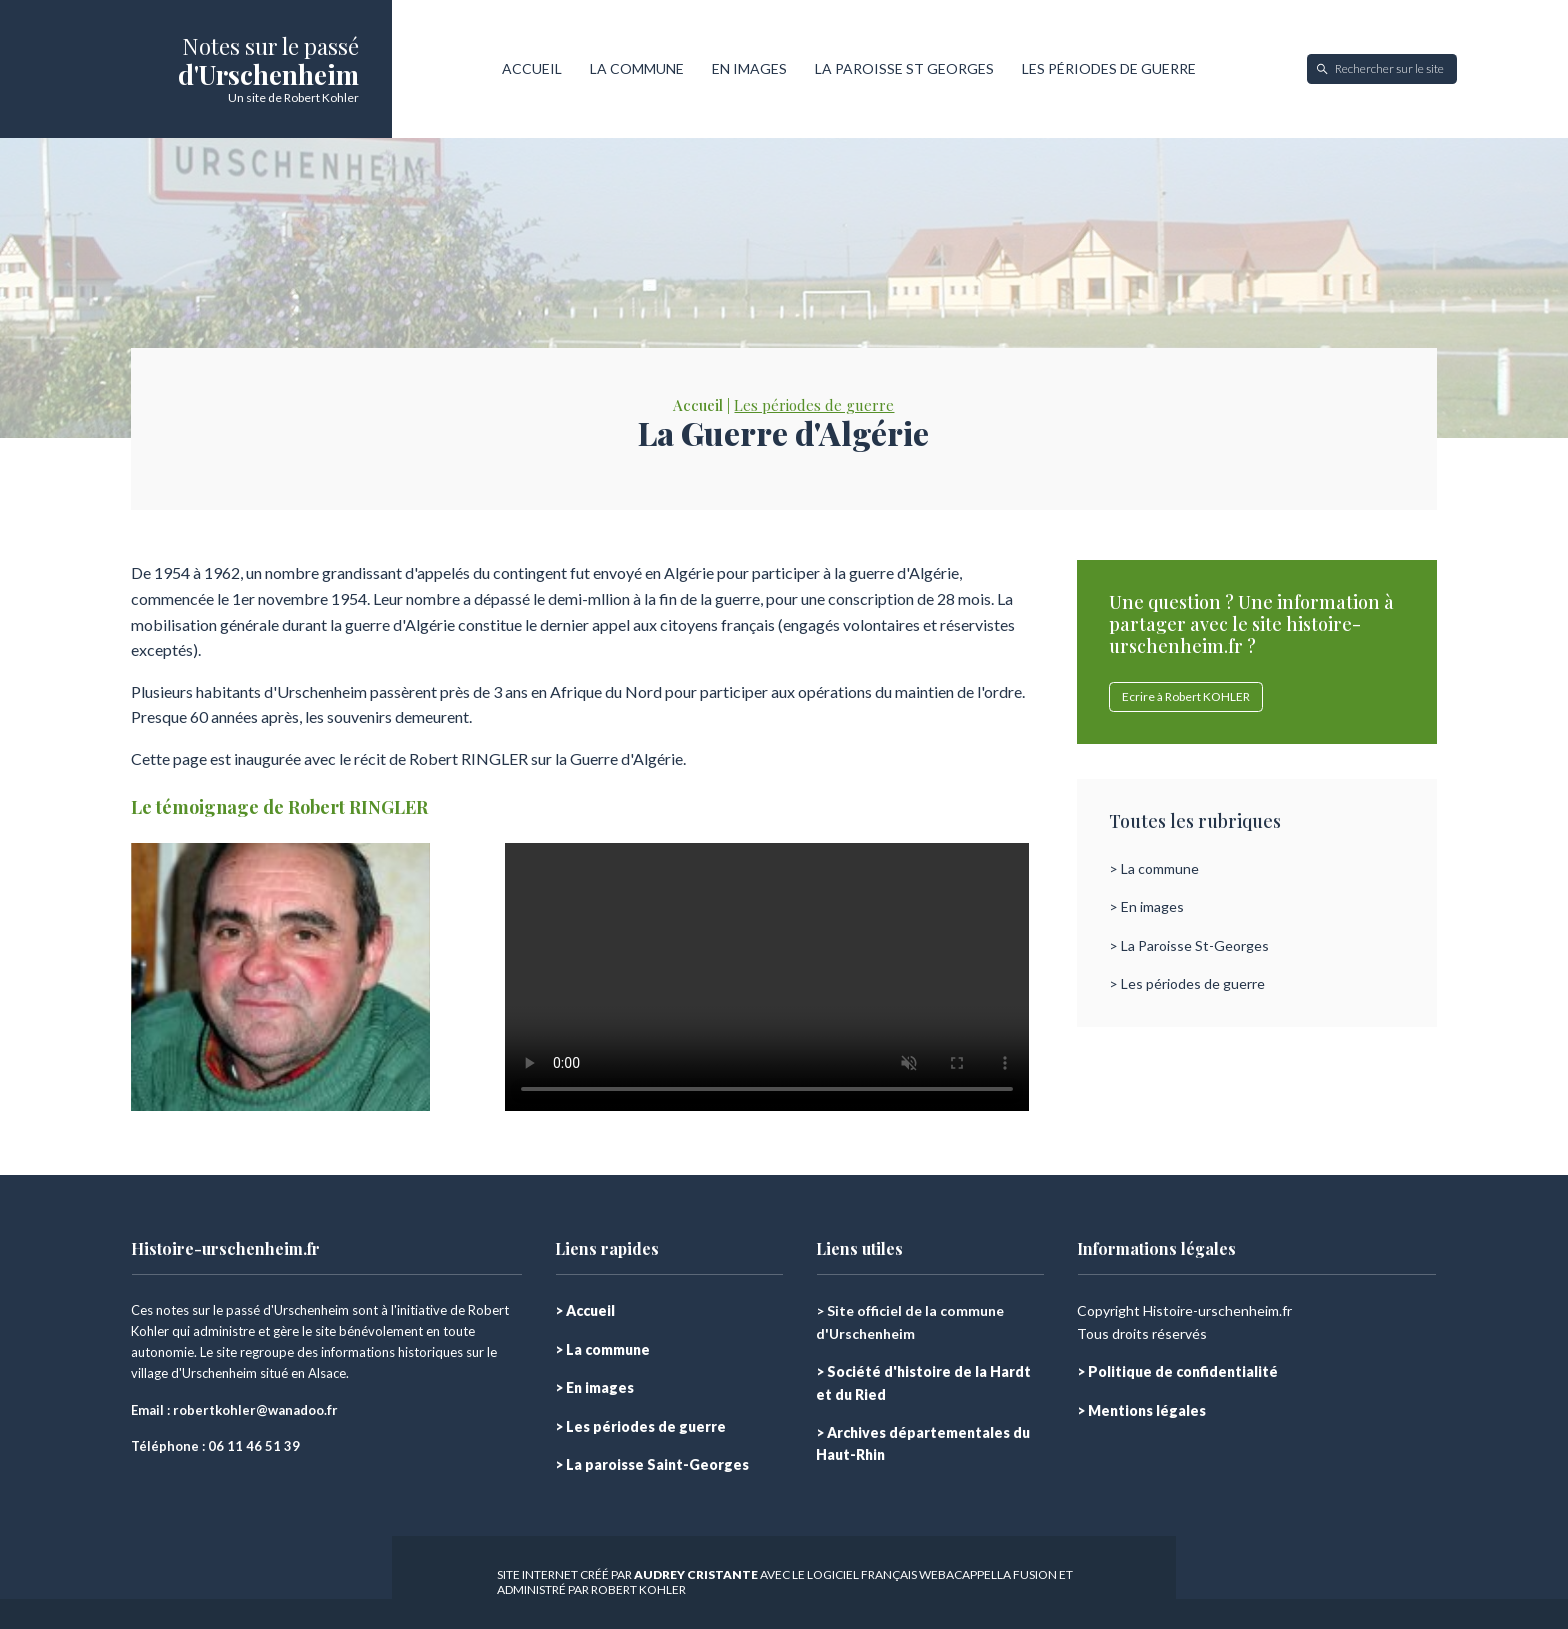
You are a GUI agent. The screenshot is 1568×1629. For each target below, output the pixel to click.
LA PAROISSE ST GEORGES (904, 68)
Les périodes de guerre (814, 405)
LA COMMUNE (637, 68)
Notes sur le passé (270, 46)
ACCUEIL (532, 68)
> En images (1146, 906)
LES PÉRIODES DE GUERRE (1109, 68)
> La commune (1154, 868)
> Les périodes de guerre (1187, 983)
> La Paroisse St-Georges (1189, 945)
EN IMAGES (749, 68)
